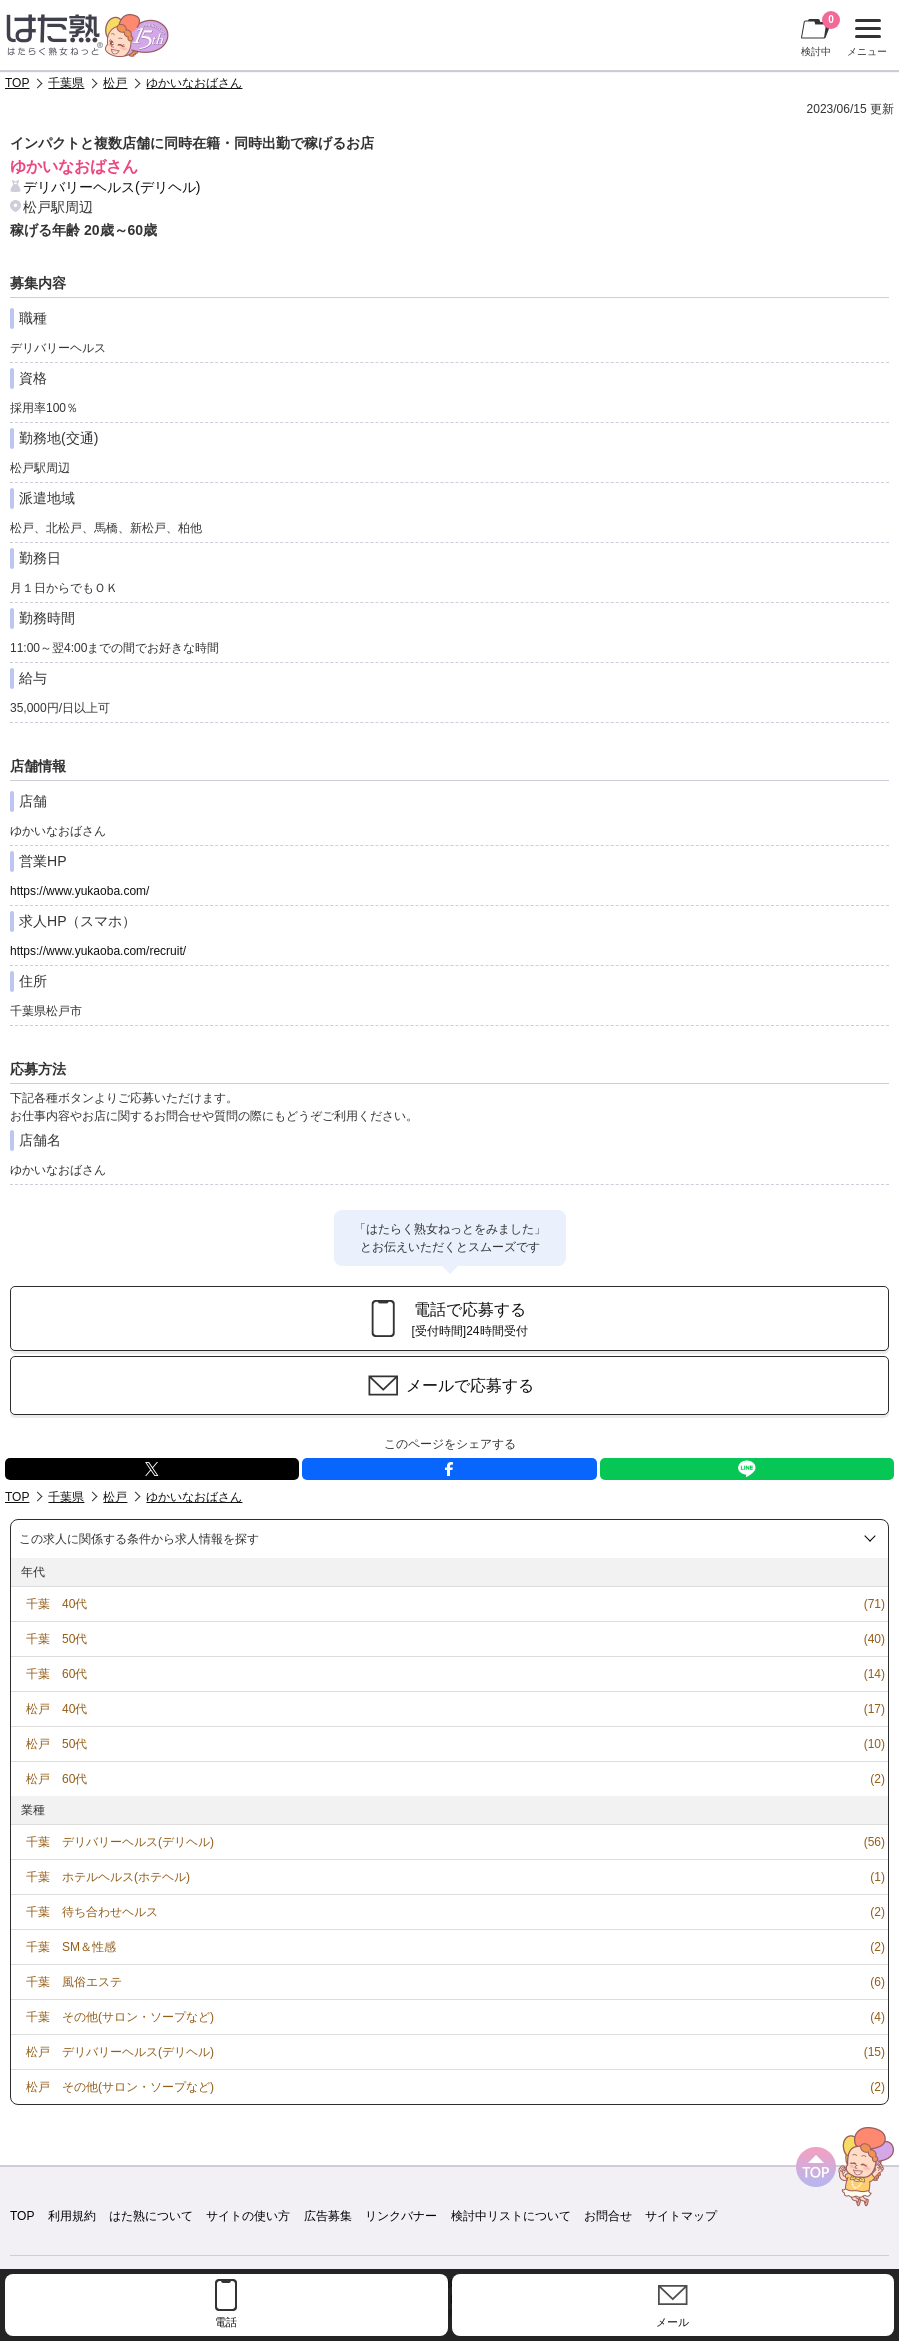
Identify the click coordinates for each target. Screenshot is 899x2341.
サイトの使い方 (248, 2216)
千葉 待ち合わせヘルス (92, 1912)
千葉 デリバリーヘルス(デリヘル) (120, 1842)
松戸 (115, 83)
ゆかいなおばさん (194, 83)
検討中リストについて (511, 2216)
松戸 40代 (56, 1709)
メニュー (864, 38)
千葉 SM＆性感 (71, 1947)
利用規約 (72, 2216)
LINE (747, 1469)
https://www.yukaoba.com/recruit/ (98, 951)
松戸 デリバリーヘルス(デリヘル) (120, 2052)
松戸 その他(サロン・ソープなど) (120, 2087)
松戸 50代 (56, 1744)
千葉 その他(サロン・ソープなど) (120, 2017)
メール (672, 2322)
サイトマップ (681, 2216)
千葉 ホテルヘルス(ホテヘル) (108, 1877)
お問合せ (608, 2216)
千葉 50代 (56, 1639)
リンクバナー (401, 2216)
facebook (449, 1469)
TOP (17, 83)
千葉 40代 (56, 1604)
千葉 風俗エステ (74, 1982)
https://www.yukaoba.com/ (79, 891)
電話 (226, 2322)
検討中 (820, 34)
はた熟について (151, 2216)
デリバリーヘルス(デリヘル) (111, 187)
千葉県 (66, 83)
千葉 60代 (56, 1674)
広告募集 (328, 2216)
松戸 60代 (56, 1779)
